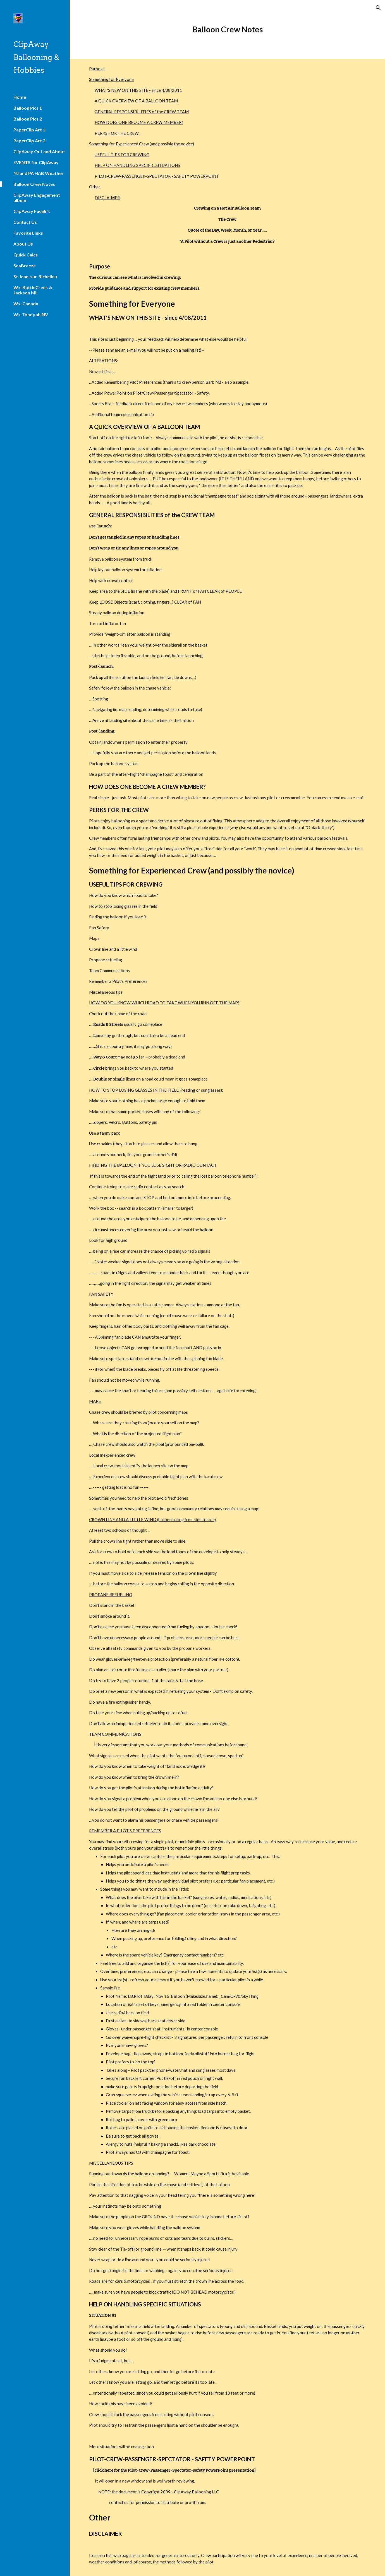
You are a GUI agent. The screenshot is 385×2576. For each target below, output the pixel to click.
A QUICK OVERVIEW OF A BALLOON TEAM (136, 101)
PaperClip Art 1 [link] (29, 129)
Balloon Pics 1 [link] (27, 108)
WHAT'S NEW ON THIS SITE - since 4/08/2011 (138, 90)
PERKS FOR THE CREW (117, 133)
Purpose (97, 68)
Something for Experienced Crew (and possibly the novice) (141, 143)
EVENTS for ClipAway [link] (36, 162)
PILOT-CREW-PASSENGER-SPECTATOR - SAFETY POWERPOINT (157, 176)
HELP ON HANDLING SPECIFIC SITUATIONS (137, 165)
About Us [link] (23, 243)
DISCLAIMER (107, 197)
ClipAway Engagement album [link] (36, 197)
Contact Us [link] (25, 222)
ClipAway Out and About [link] (39, 151)
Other (94, 186)
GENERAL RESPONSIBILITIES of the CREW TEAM (142, 111)
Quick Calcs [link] (25, 254)
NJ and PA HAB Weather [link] (38, 173)
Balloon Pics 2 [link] (27, 118)
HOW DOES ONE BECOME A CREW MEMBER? (139, 122)
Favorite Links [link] (28, 233)
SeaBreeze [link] (24, 265)
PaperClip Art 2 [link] (29, 140)
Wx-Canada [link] (25, 303)
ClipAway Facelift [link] (31, 211)
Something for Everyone (111, 79)
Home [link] (19, 97)
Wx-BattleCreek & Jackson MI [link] (32, 290)
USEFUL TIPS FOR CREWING (122, 154)
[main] (227, 29)
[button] (378, 8)
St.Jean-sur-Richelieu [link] (35, 276)
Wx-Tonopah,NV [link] (30, 314)
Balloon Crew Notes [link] (34, 184)
